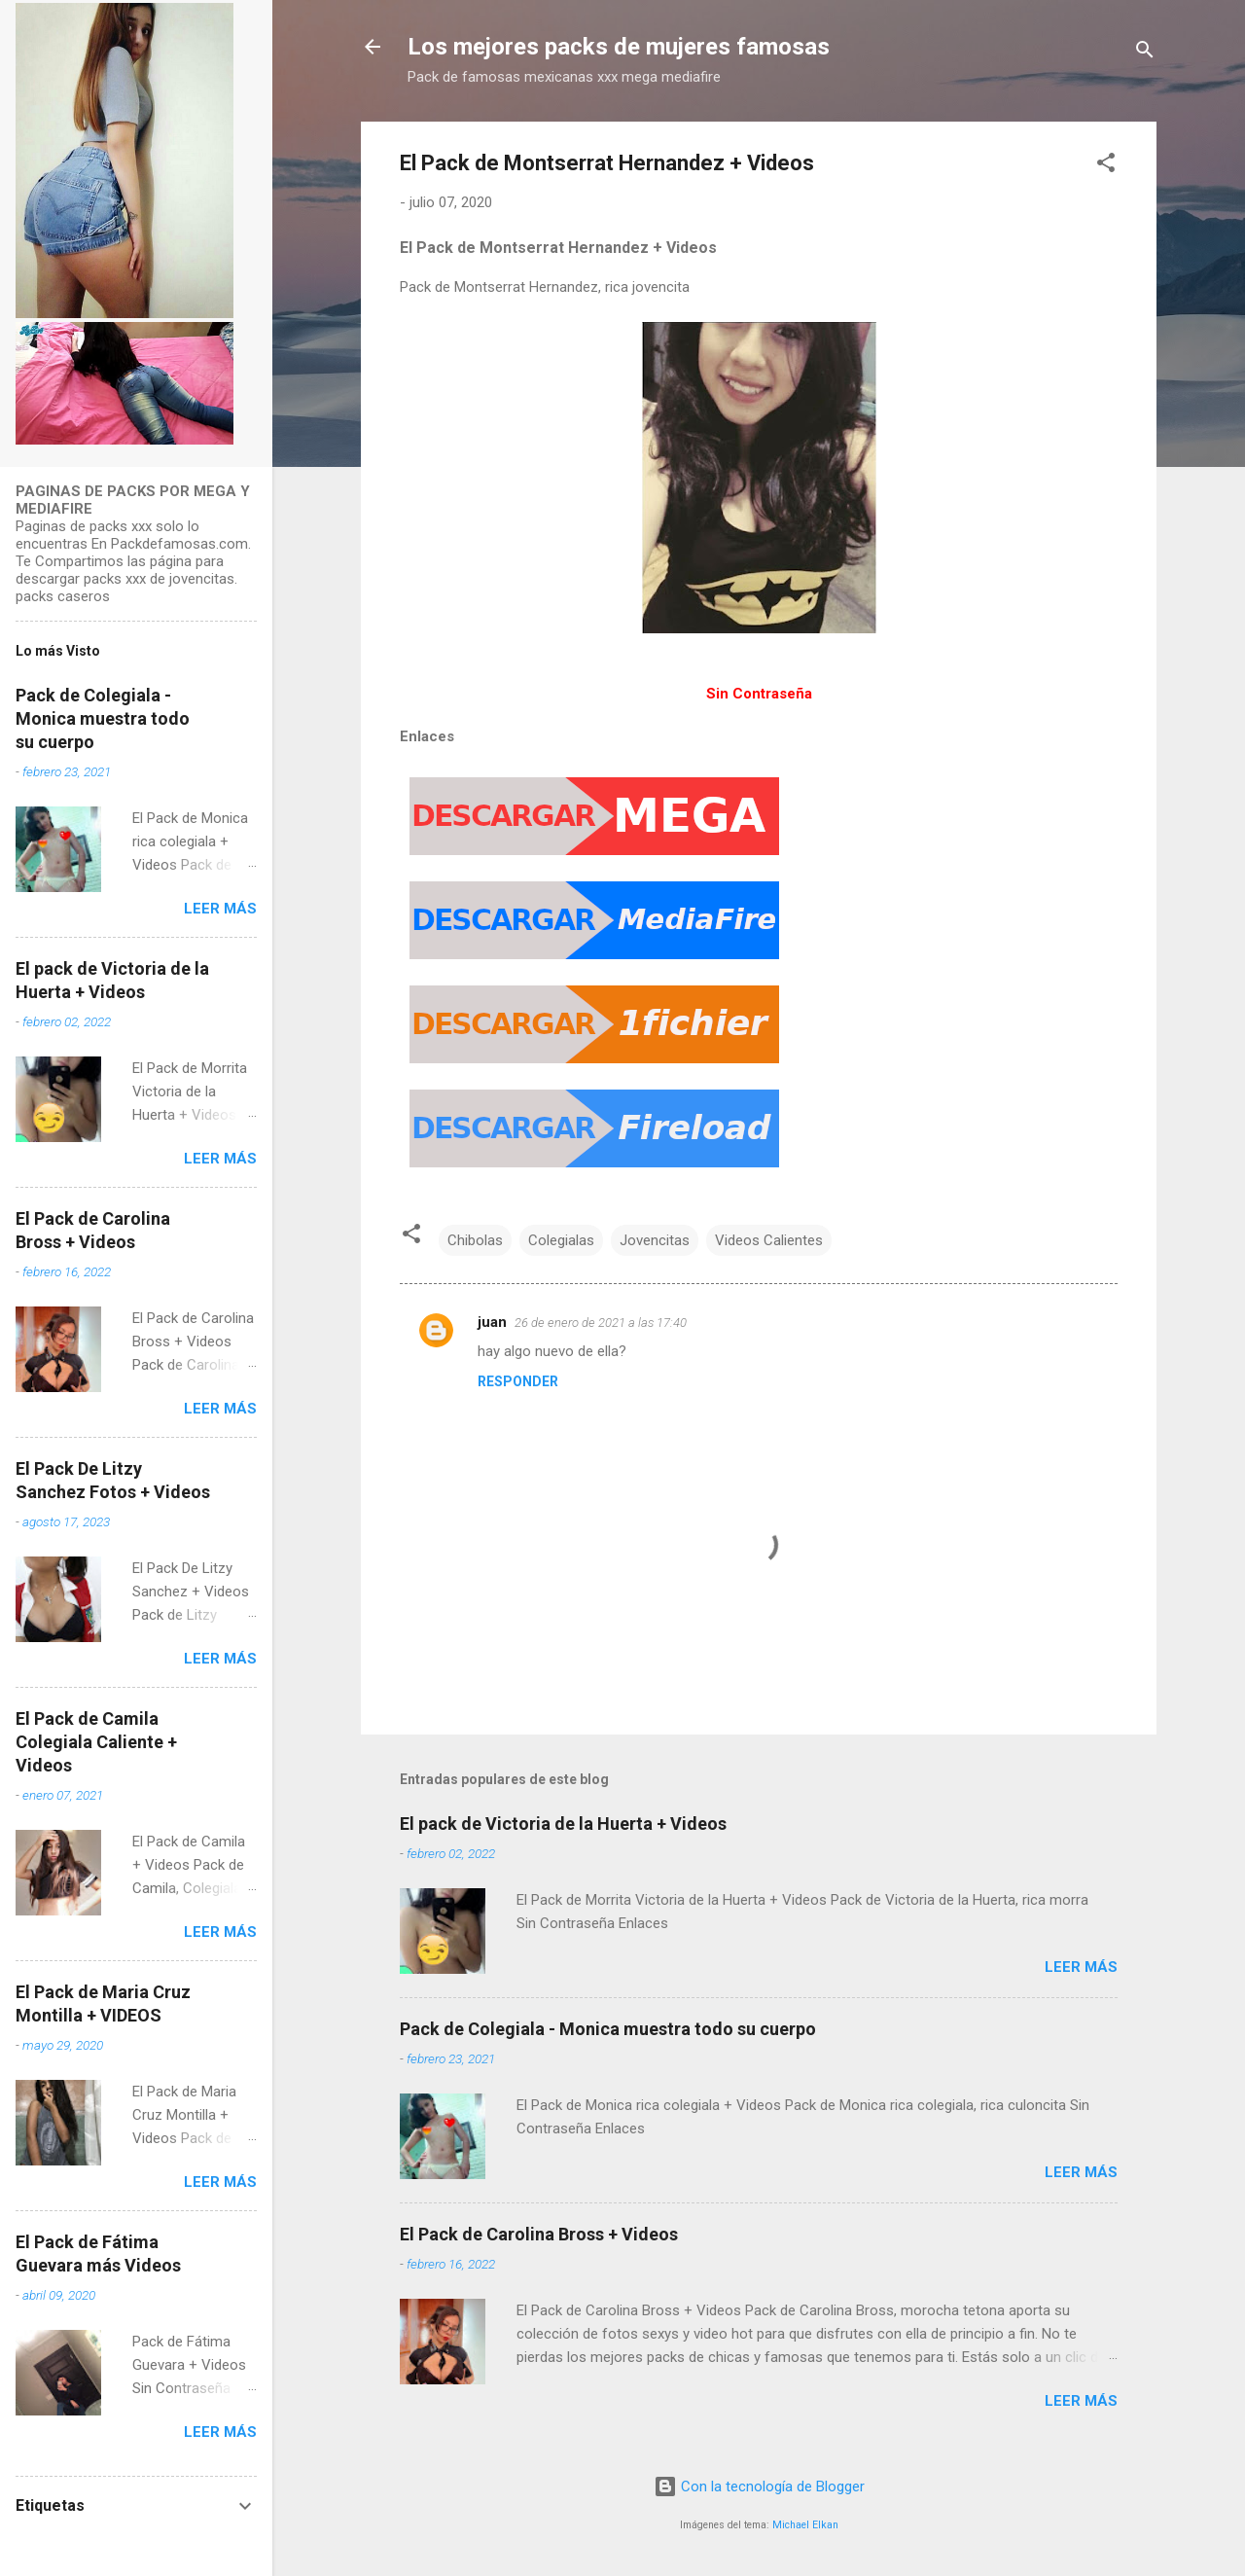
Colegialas (561, 1240)
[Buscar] (1144, 53)
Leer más (1081, 1967)
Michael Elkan (805, 2525)
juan (492, 1322)
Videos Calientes (769, 1240)
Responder (518, 1381)
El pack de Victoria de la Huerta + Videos (563, 1823)
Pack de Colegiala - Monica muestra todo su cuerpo (608, 2029)
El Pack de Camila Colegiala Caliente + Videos (96, 1741)
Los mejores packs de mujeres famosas (619, 46)
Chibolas (475, 1240)
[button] (1106, 166)
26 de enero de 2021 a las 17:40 (601, 1322)
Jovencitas (655, 1240)
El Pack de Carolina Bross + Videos (539, 2234)
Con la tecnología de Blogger (759, 2486)
